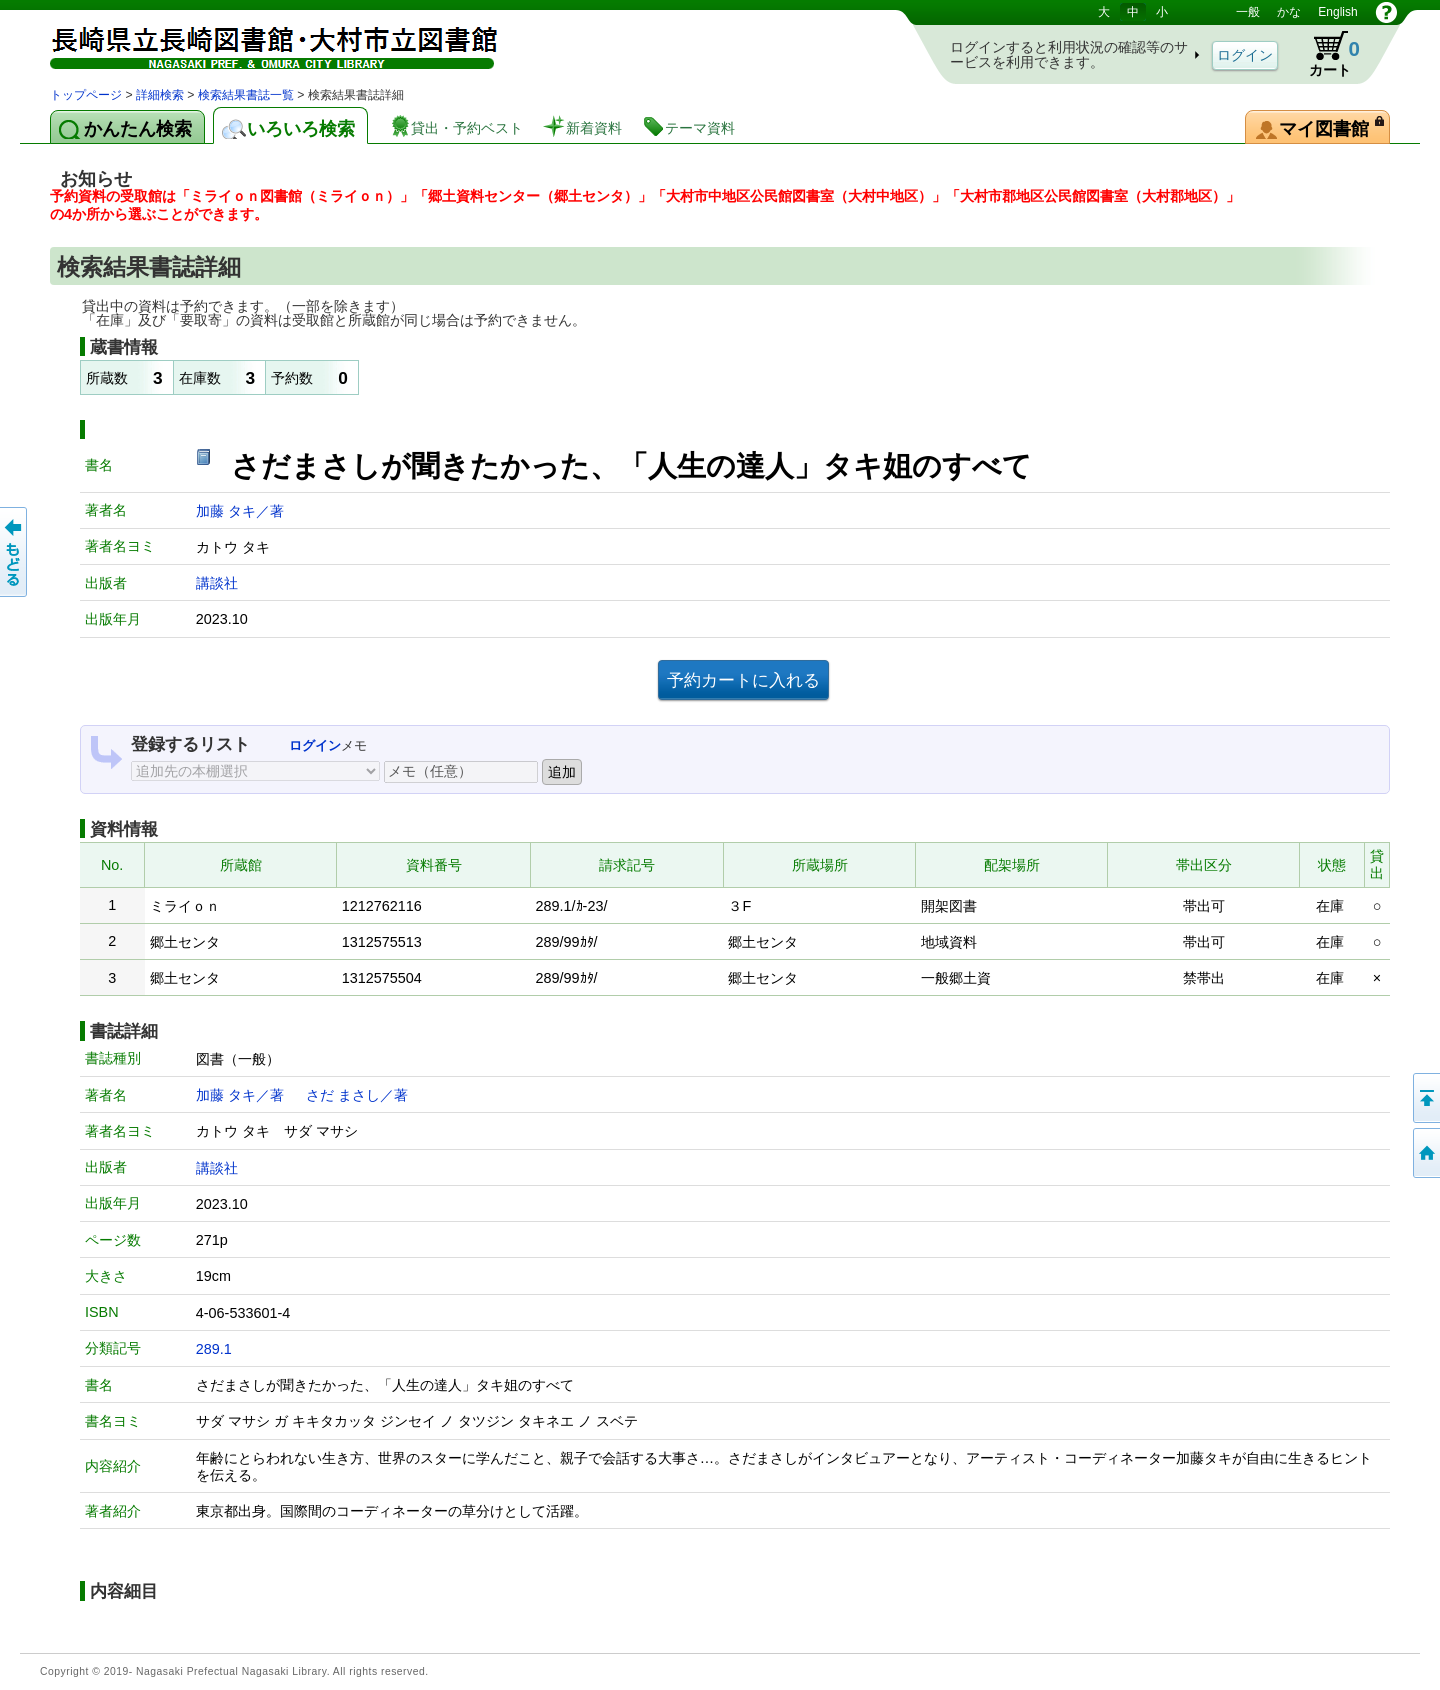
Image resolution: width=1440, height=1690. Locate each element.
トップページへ (1425, 1153)
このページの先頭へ (1425, 1098)
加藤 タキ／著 (240, 511)
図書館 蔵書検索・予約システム (260, 42)
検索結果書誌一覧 (246, 95)
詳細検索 (160, 95)
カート (1325, 54)
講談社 (217, 583)
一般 (1248, 12)
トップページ (86, 95)
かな (1289, 12)
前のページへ (15, 552)
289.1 (214, 1349)
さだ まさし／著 (357, 1095)
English (1337, 12)
